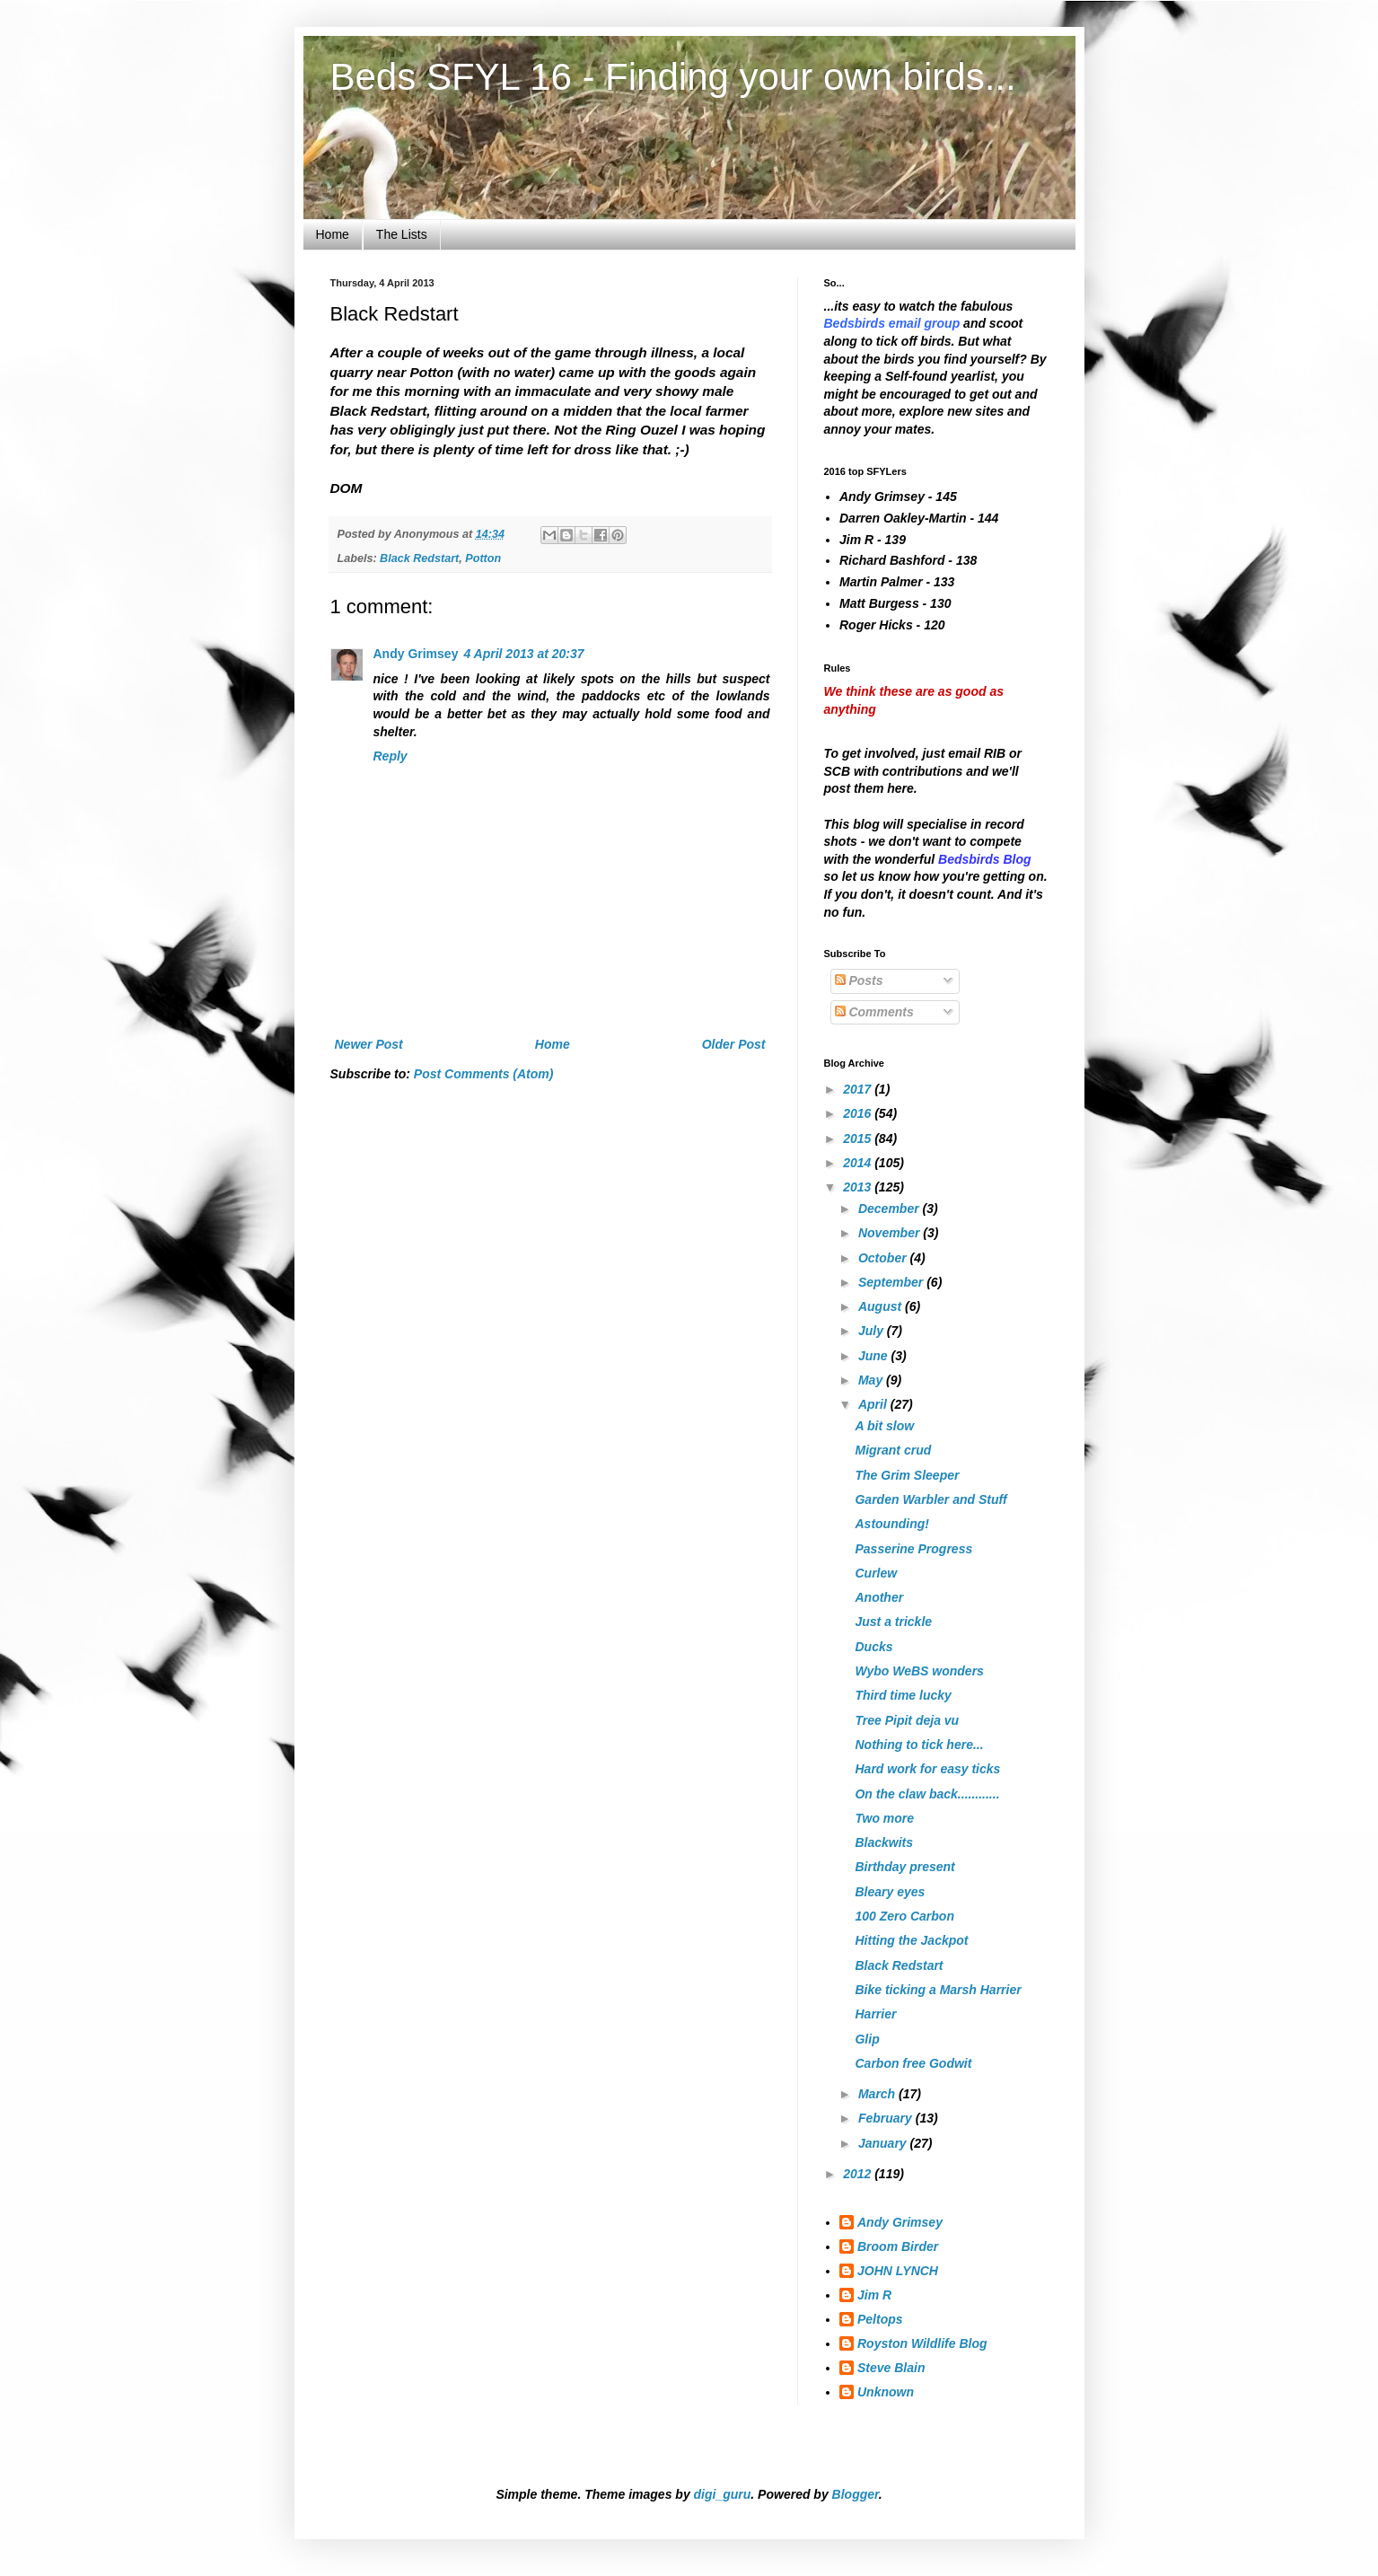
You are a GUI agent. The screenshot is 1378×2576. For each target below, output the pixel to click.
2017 (858, 1089)
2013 (858, 1187)
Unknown (885, 2392)
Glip (867, 2039)
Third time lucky (903, 1695)
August (881, 1306)
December (890, 1208)
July (872, 1330)
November (890, 1233)
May (872, 1380)
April (874, 1404)
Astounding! (891, 1524)
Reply (390, 756)
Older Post (734, 1044)
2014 (858, 1163)
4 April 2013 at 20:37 (523, 653)
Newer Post (369, 1044)
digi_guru (722, 2494)
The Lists (401, 234)
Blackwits (884, 1842)
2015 (858, 1138)
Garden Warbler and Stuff (930, 1499)
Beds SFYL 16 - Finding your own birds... (673, 77)
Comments (874, 1012)
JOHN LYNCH (897, 2271)
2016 (858, 1113)
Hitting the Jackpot (911, 1940)
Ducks (873, 1647)
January (884, 2143)
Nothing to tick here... (919, 1744)
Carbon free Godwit (913, 2063)
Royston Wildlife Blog (922, 2343)
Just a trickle (893, 1621)
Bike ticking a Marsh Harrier (938, 1990)
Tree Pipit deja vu (907, 1720)
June (874, 1356)
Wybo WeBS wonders (919, 1671)
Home (332, 234)
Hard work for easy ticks (927, 1769)
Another (879, 1597)
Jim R (874, 2295)
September (892, 1282)
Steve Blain (891, 2368)
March (878, 2094)
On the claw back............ (927, 1794)
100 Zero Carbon (904, 1916)
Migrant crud (893, 1450)
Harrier (875, 2014)
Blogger (855, 2494)
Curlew (876, 1573)
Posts (859, 980)
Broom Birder (897, 2246)
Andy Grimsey (416, 653)
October (884, 1258)
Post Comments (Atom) (484, 1074)
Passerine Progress (913, 1549)
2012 (858, 2174)
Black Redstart (419, 558)
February (887, 2118)
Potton (483, 558)
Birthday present (904, 1866)
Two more (884, 1818)
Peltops (880, 2319)
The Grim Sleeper (907, 1475)
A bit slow (884, 1426)
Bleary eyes (890, 1892)
